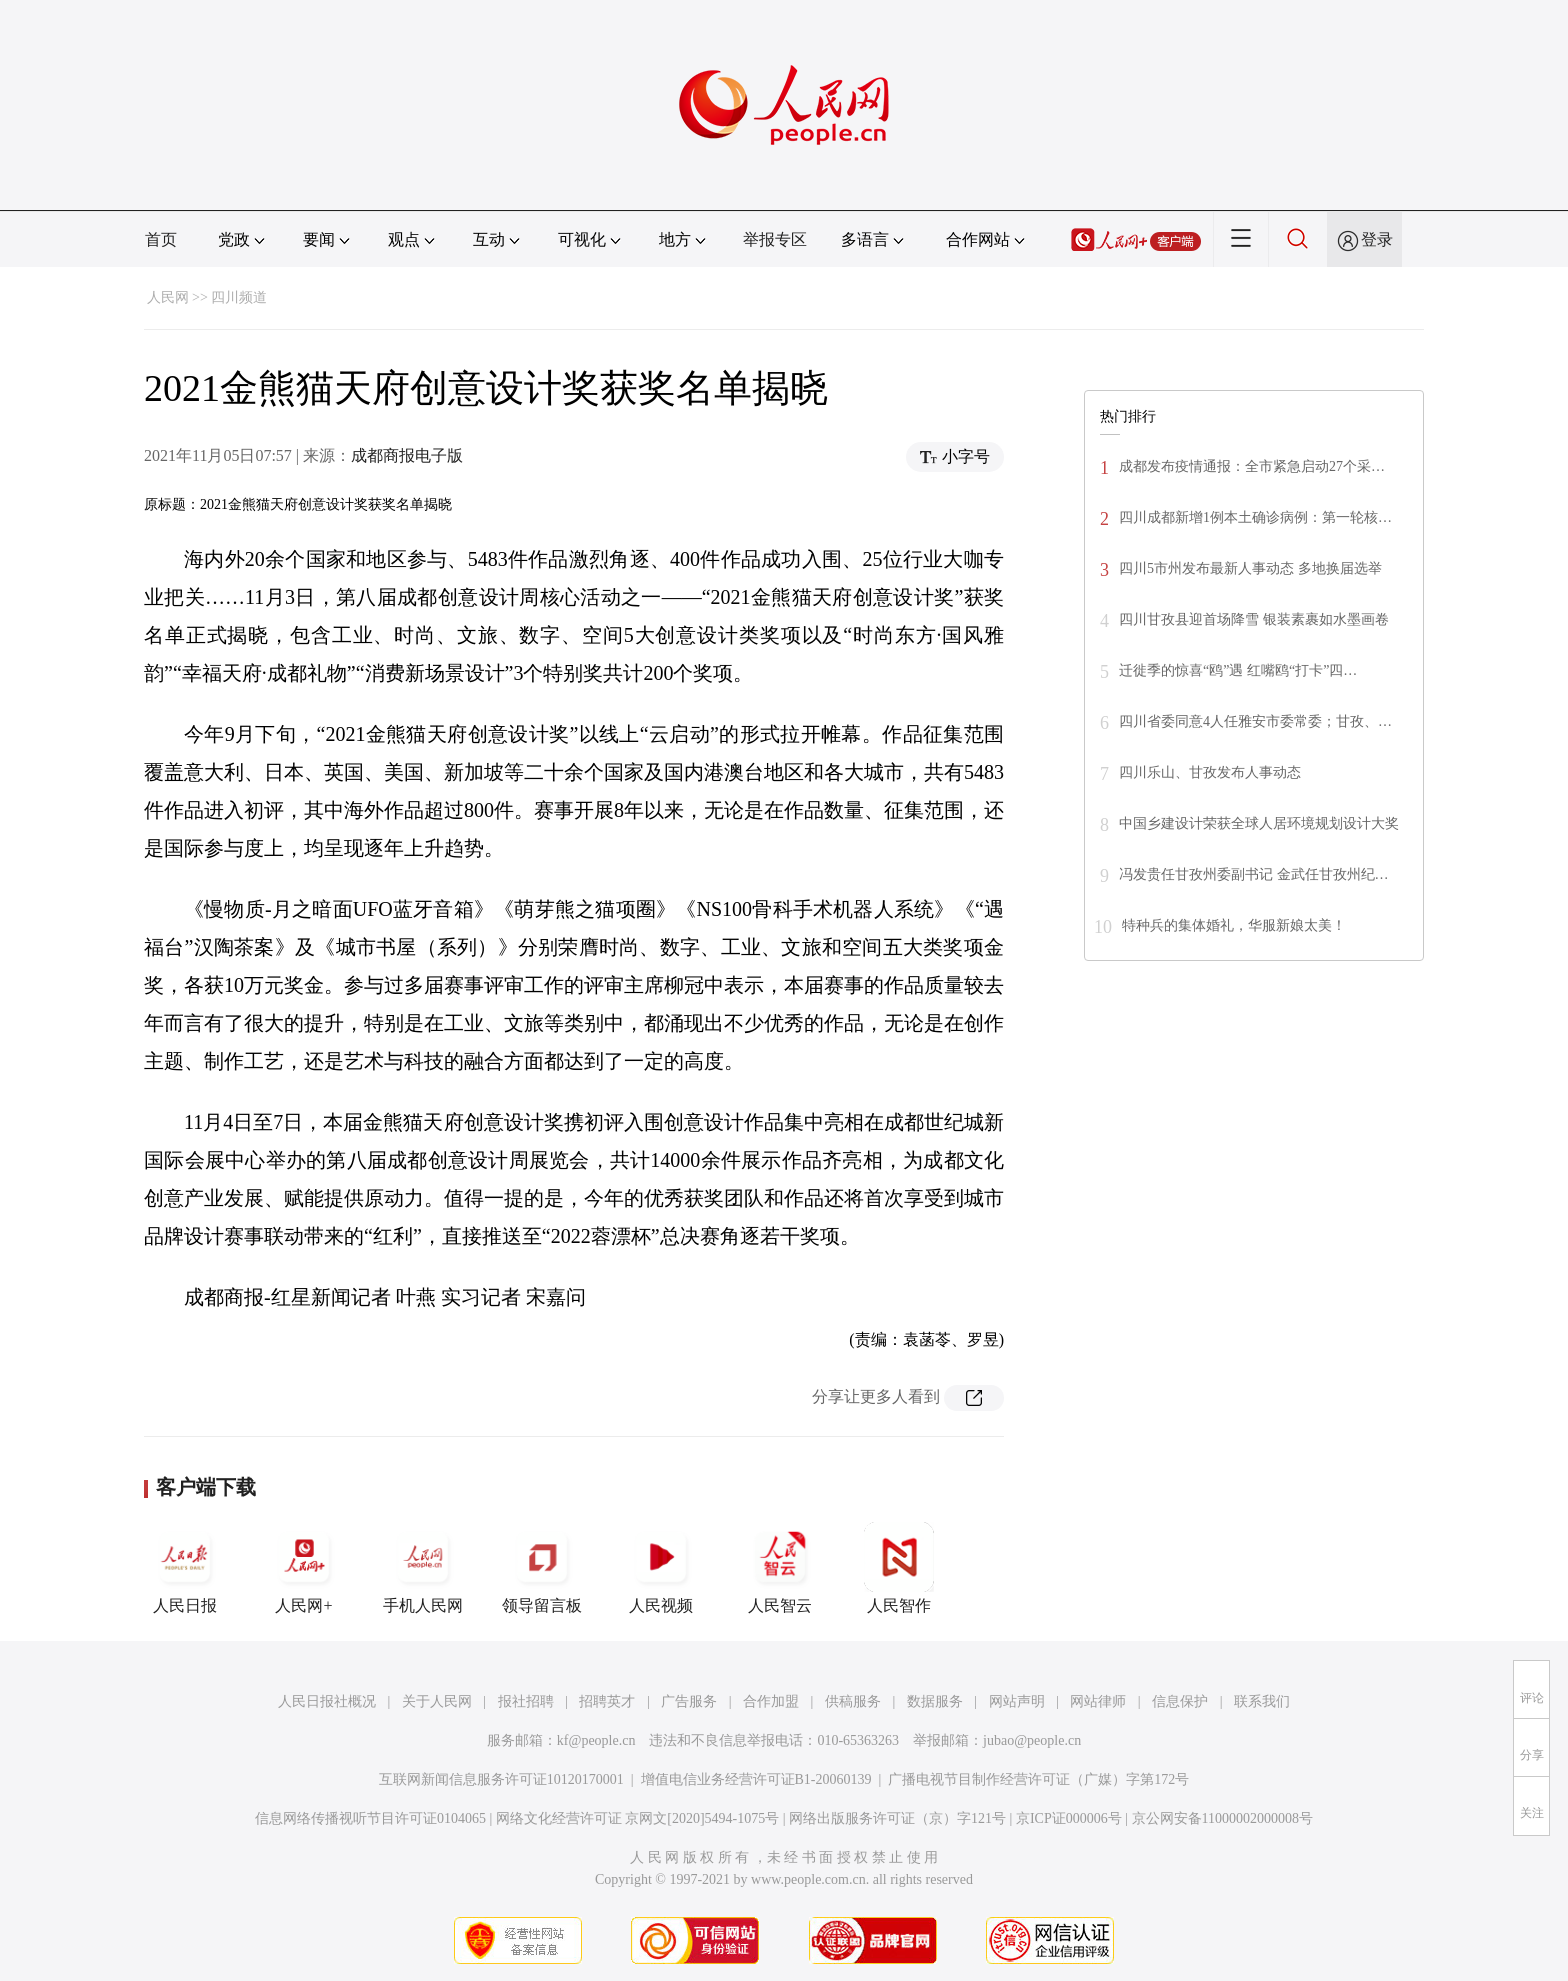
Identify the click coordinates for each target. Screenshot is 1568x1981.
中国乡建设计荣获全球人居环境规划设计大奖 (1259, 823)
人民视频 (661, 1568)
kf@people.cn (596, 1740)
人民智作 (899, 1568)
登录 (1377, 239)
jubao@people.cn (1032, 1740)
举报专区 (775, 239)
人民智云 (780, 1568)
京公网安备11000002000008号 (1222, 1818)
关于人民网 (437, 1701)
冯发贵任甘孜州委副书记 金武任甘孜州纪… (1254, 874)
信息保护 (1180, 1701)
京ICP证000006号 (1069, 1818)
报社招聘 (526, 1701)
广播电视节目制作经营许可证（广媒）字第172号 (1038, 1779)
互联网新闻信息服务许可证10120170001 (501, 1779)
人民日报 (185, 1568)
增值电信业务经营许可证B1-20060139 (756, 1779)
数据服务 (935, 1701)
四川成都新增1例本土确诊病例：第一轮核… (1255, 517)
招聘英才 (607, 1701)
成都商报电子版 (407, 455)
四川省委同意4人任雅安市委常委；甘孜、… (1255, 721)
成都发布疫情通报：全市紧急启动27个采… (1252, 466)
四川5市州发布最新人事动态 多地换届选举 (1250, 568)
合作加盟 (771, 1701)
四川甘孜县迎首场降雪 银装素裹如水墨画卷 (1254, 619)
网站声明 (1017, 1701)
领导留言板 (542, 1568)
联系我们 (1262, 1701)
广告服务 (689, 1701)
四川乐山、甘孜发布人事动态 (1210, 772)
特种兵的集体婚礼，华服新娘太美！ (1234, 925)
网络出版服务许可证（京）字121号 (897, 1818)
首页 (161, 239)
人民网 (168, 297)
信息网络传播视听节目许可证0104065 (370, 1818)
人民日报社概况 (327, 1701)
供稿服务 (853, 1701)
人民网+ (304, 1568)
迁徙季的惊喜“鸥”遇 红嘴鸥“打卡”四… (1238, 670)
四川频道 (239, 297)
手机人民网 (423, 1568)
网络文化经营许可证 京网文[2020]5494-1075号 (638, 1818)
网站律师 (1098, 1701)
